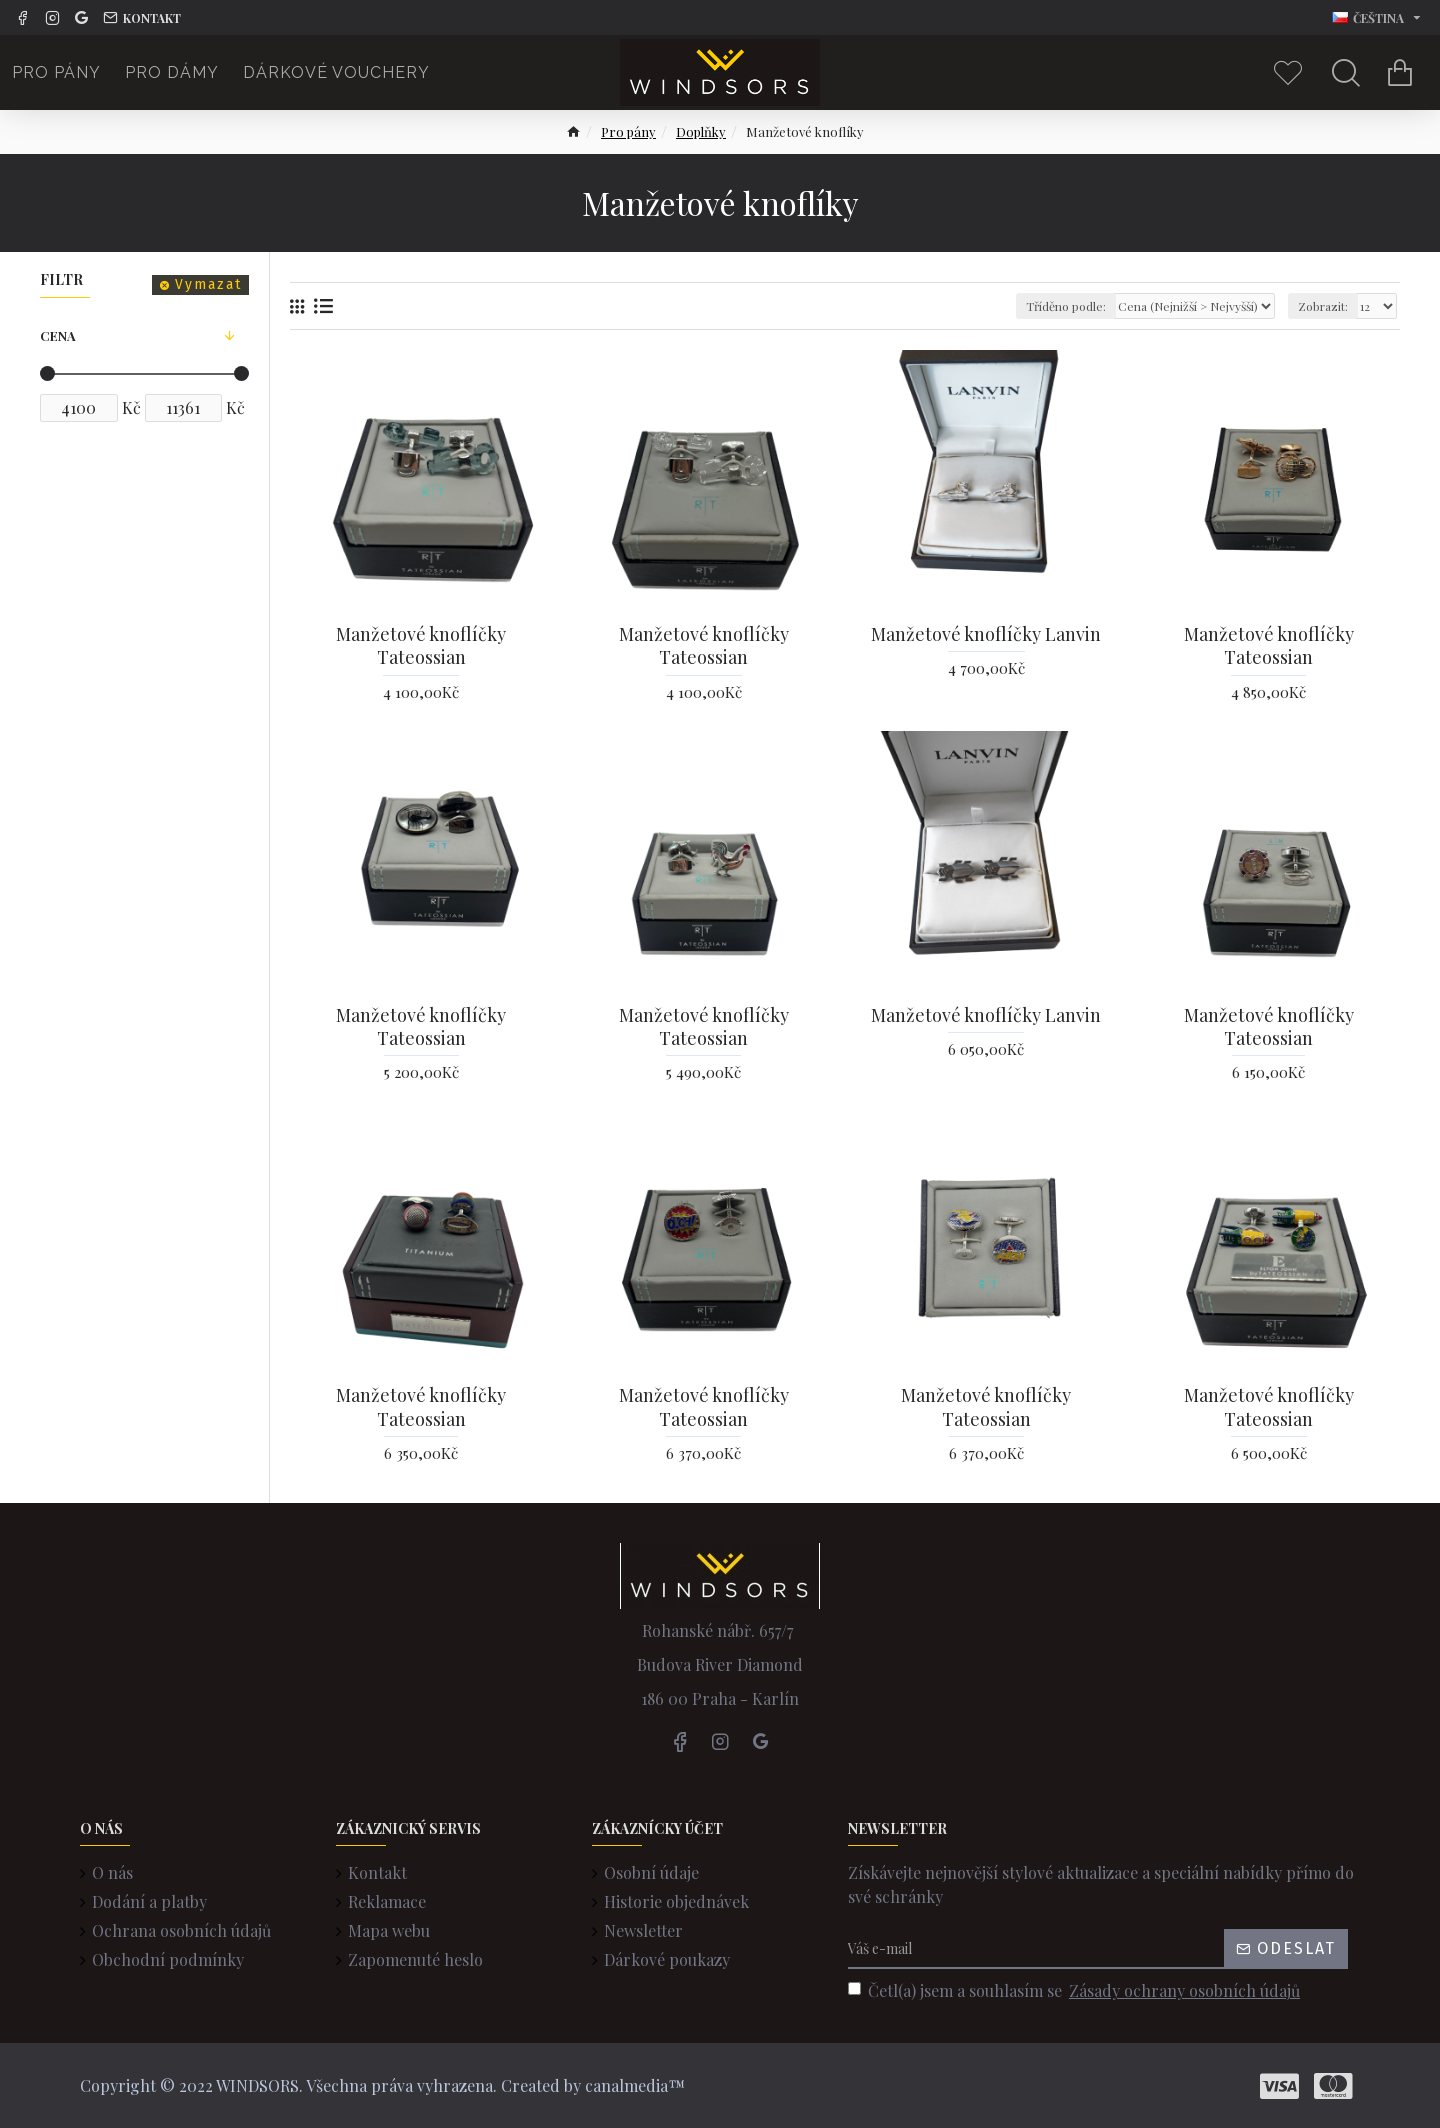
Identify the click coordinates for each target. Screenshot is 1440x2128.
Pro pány (628, 131)
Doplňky (701, 131)
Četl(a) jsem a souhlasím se (1075, 1991)
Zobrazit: (1323, 306)
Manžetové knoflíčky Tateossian (421, 646)
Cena (58, 335)
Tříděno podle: (1066, 306)
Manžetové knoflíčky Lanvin (986, 634)
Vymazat (208, 284)
